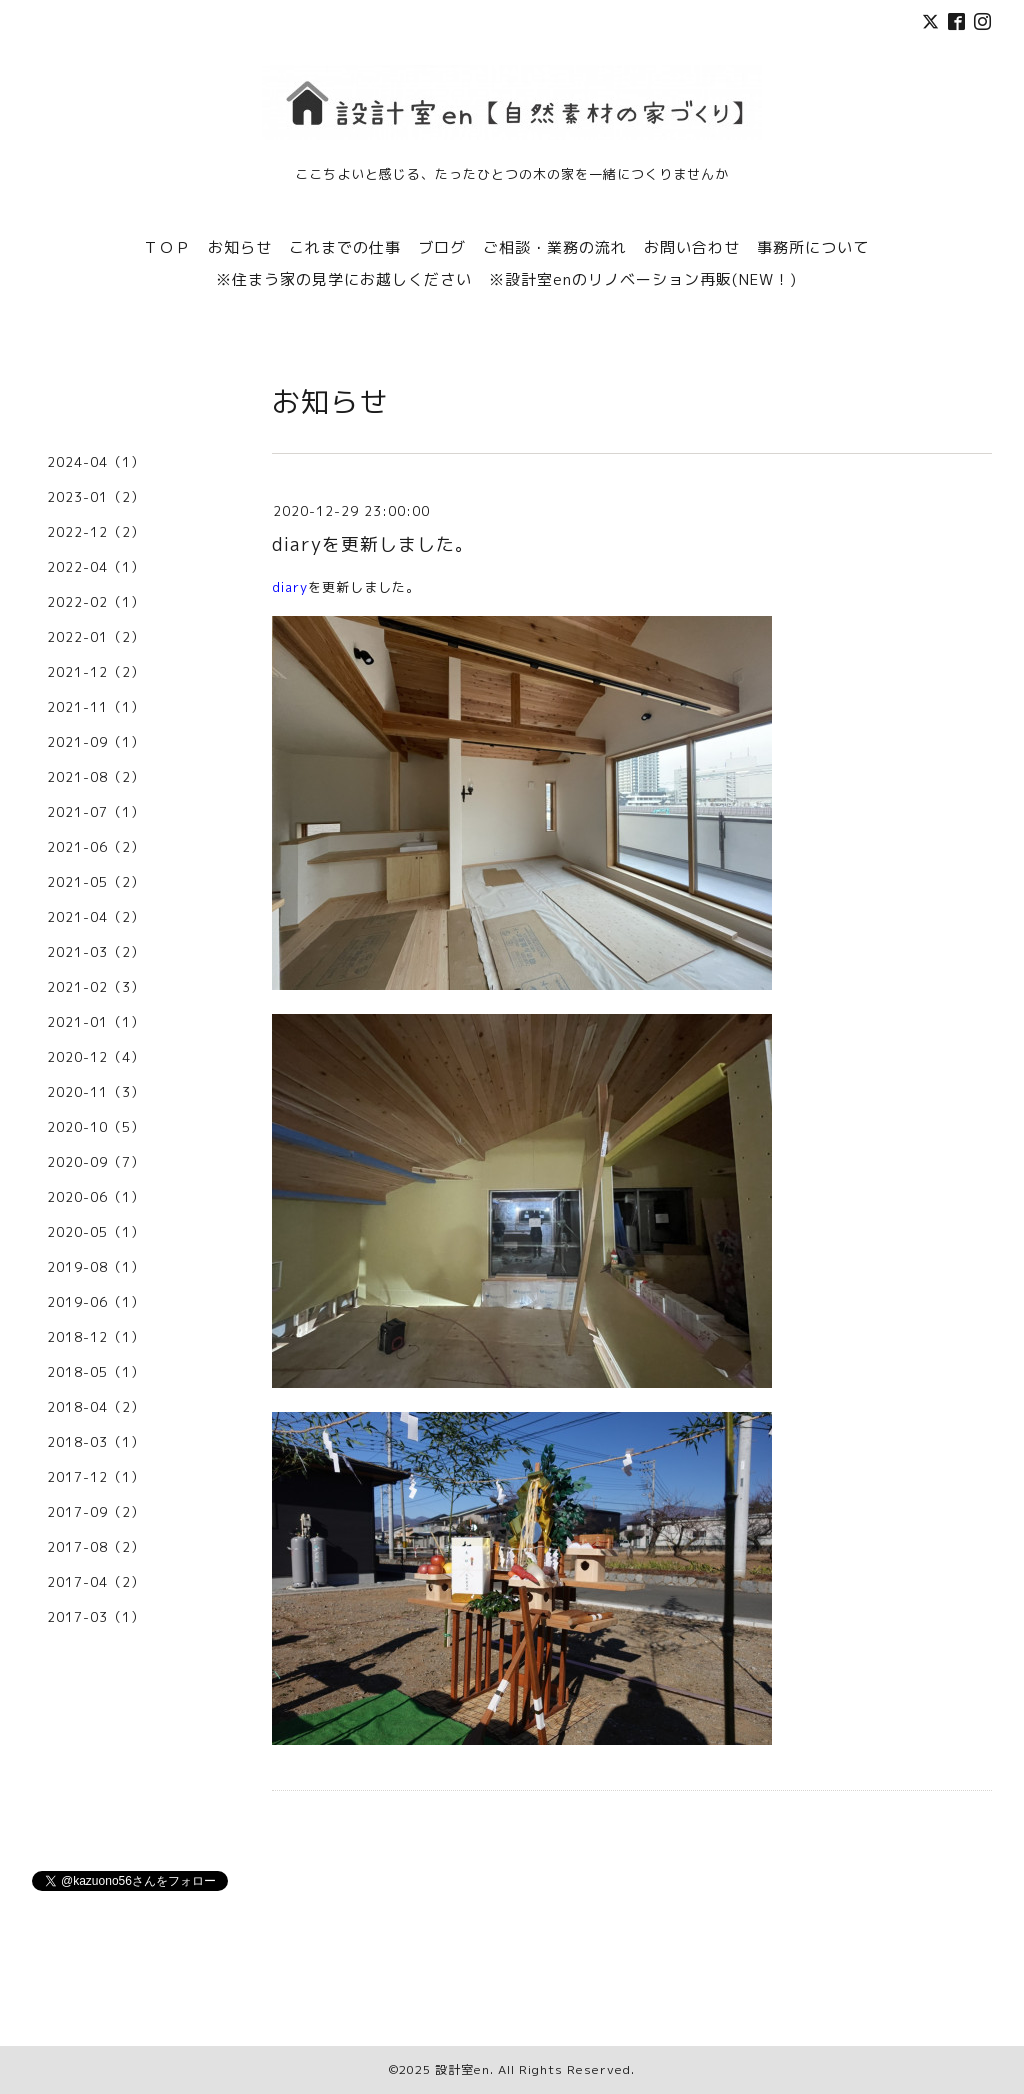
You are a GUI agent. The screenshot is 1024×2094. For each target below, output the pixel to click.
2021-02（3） (96, 987)
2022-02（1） (96, 602)
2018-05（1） (96, 1372)
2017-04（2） (96, 1582)
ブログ (442, 247)
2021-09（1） (96, 742)
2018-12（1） (96, 1337)
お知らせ (240, 247)
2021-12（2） (96, 672)
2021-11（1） (96, 707)
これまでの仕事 (345, 247)
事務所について (813, 247)
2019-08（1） (96, 1267)
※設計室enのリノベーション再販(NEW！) (643, 279)
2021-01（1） (96, 1022)
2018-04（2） (96, 1407)
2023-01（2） (96, 497)
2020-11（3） (96, 1092)
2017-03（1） (96, 1617)
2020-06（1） (96, 1197)
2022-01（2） (96, 637)
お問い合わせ (692, 247)
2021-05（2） (96, 882)
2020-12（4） (96, 1057)
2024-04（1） (96, 462)
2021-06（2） (96, 847)
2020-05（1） (96, 1232)
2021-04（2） (96, 917)
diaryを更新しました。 (373, 544)
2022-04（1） (96, 567)
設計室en (462, 2069)
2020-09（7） (96, 1162)
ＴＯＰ (167, 247)
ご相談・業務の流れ (555, 247)
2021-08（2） (96, 777)
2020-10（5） (96, 1127)
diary (290, 587)
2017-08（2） (96, 1547)
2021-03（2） (96, 952)
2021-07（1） (96, 812)
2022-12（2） (96, 532)
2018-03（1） (96, 1442)
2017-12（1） (96, 1477)
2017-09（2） (96, 1512)
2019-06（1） (96, 1302)
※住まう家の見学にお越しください (344, 279)
